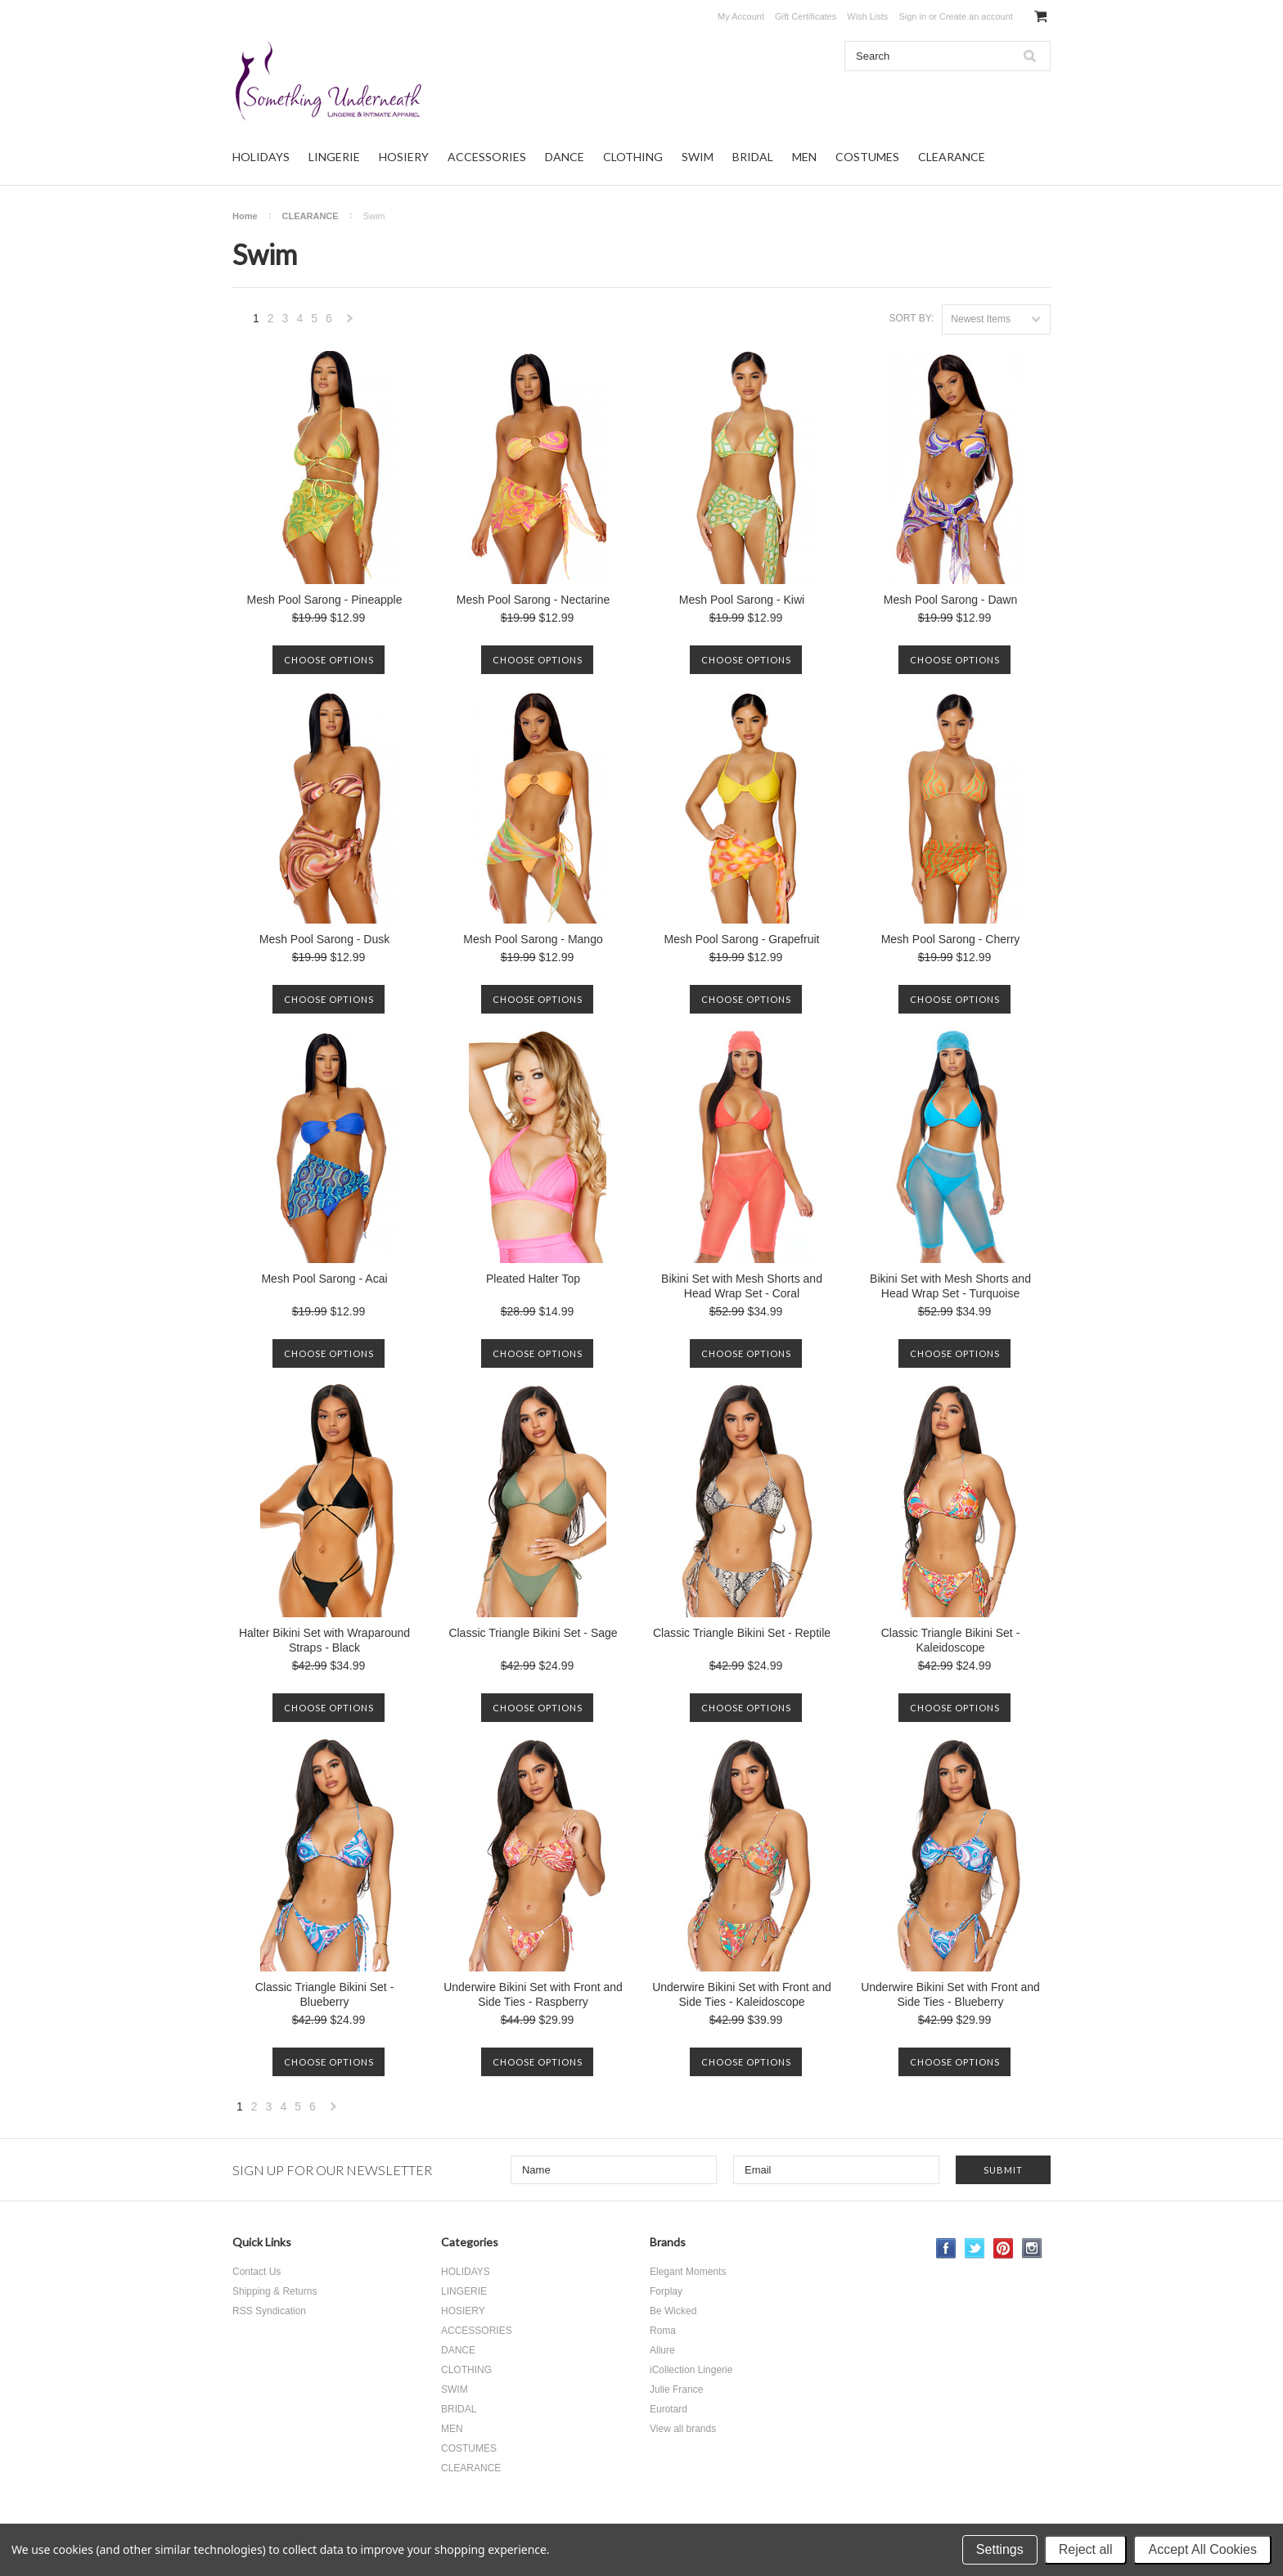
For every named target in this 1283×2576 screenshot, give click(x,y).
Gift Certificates (805, 16)
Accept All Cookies (1202, 2549)
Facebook (946, 2248)
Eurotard (668, 2409)
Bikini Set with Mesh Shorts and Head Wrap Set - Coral (741, 1286)
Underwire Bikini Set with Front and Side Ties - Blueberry (950, 1994)
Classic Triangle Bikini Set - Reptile (742, 1632)
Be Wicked (673, 2311)
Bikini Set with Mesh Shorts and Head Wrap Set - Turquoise (950, 1286)
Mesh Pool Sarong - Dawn (950, 599)
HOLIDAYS (261, 157)
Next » (350, 322)
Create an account (976, 16)
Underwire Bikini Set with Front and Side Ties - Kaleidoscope (741, 1994)
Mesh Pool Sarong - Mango (532, 939)
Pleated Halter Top (533, 1278)
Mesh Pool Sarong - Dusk (324, 939)
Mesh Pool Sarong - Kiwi (741, 599)
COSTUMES (867, 157)
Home (245, 216)
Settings (1000, 2549)
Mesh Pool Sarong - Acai (324, 1278)
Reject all (1086, 2549)
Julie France (676, 2389)
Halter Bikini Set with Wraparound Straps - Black (324, 1640)
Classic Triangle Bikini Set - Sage (532, 1632)
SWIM (698, 157)
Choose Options (329, 659)
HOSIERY (404, 157)
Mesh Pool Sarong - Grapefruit (742, 939)
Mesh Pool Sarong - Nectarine (533, 599)
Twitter (975, 2248)
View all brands (683, 2428)
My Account (741, 16)
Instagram (1032, 2248)
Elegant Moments (688, 2271)
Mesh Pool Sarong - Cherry (950, 939)
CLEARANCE (951, 157)
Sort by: (911, 318)
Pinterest (1003, 2248)
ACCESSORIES (487, 157)
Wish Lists (867, 16)
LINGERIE (334, 157)
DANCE (564, 157)
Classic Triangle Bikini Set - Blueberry (324, 1994)
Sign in (912, 16)
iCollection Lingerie (691, 2370)
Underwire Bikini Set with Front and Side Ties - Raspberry (533, 1994)
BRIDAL (752, 157)
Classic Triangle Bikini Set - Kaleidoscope (950, 1640)
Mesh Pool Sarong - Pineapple (325, 599)
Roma (663, 2330)
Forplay (666, 2291)
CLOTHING (633, 157)
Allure (662, 2350)
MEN (804, 157)
